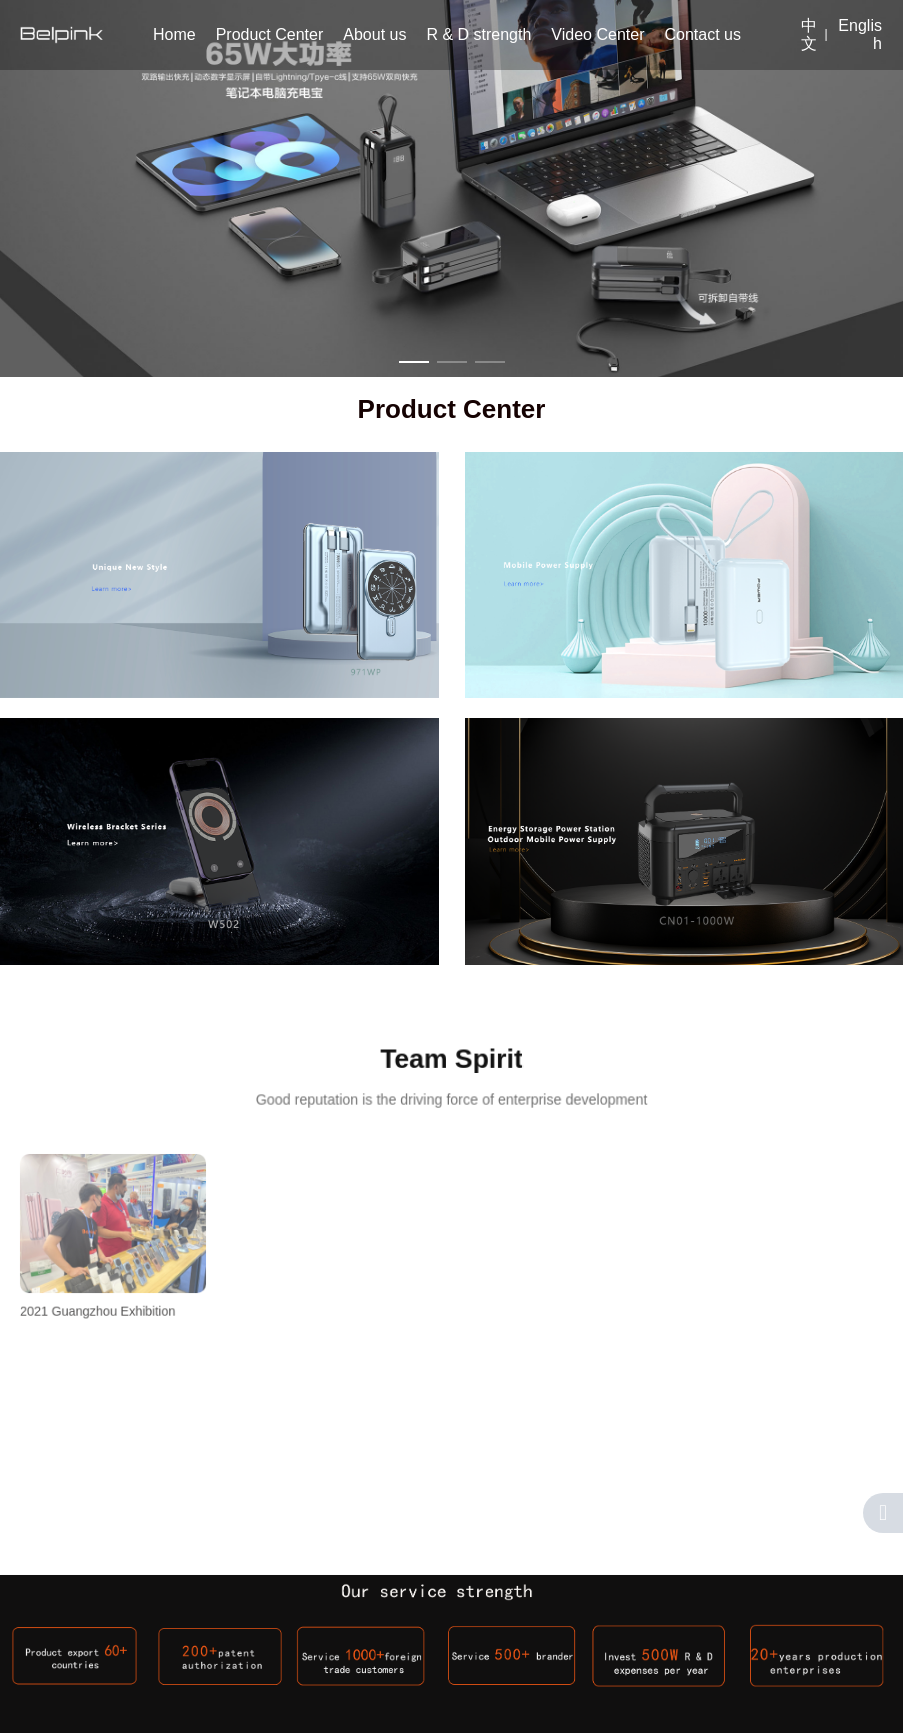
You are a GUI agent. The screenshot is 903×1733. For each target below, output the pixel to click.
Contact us (702, 34)
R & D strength (478, 34)
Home (174, 34)
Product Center (270, 34)
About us (374, 34)
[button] (414, 362)
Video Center (597, 34)
